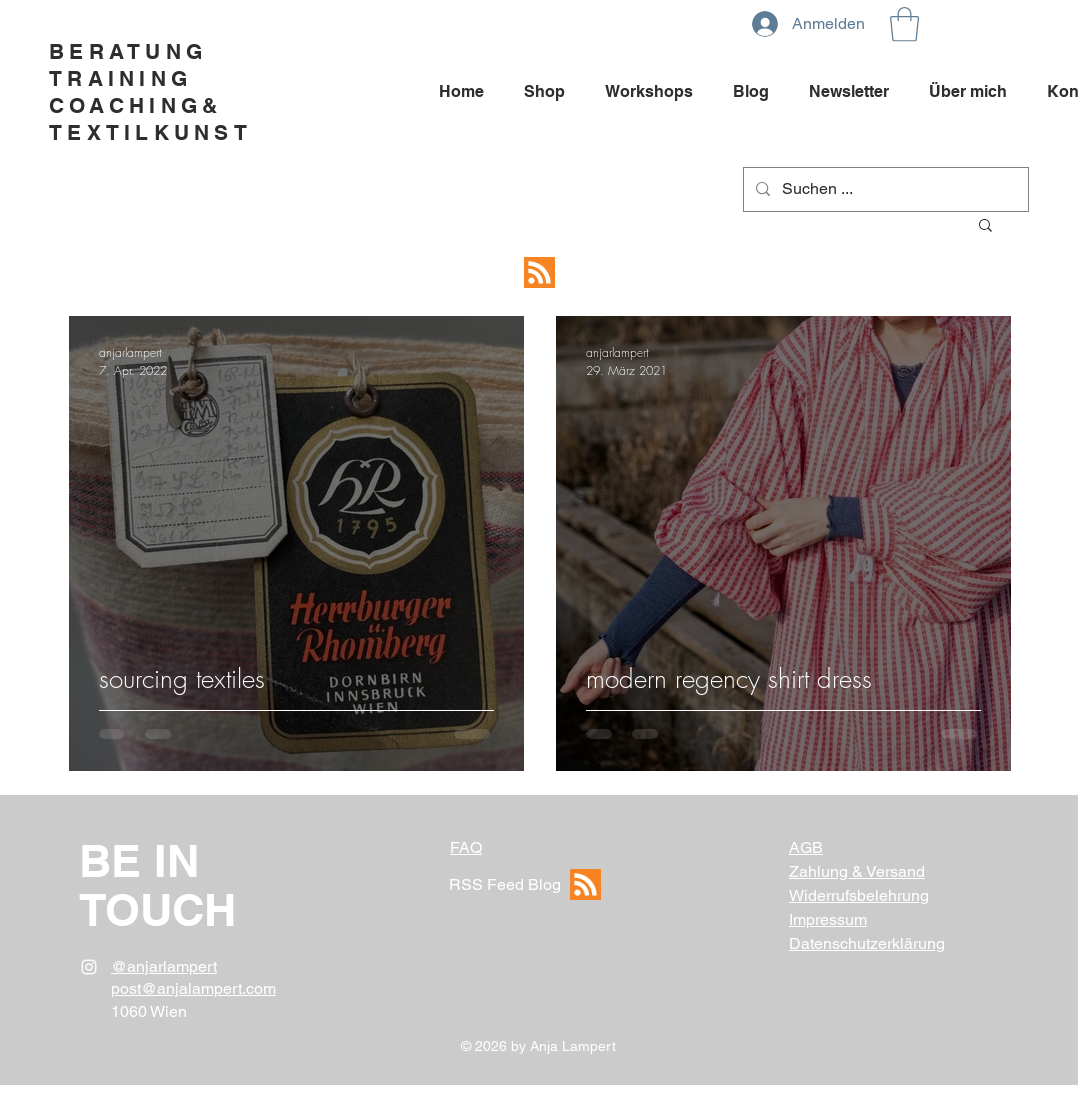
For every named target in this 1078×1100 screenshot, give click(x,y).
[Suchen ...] (884, 189)
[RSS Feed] (539, 273)
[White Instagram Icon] (89, 967)
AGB (806, 847)
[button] (904, 24)
